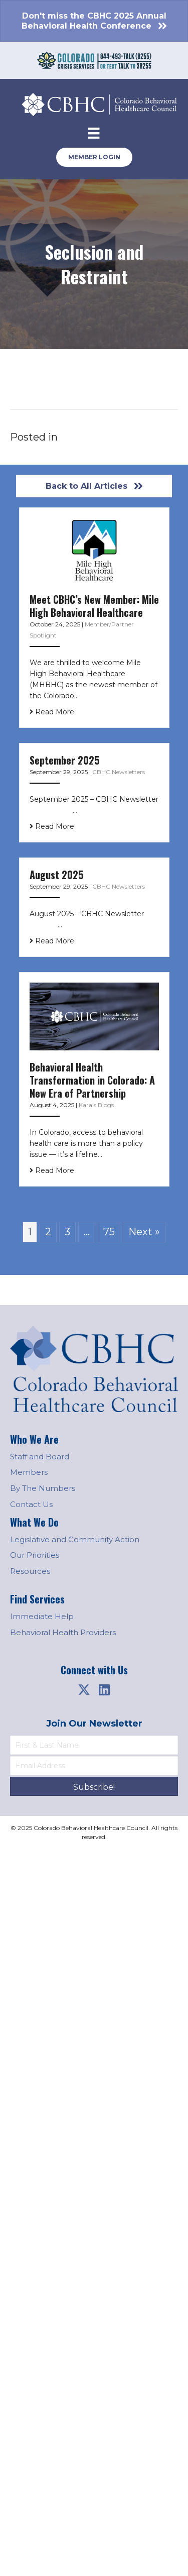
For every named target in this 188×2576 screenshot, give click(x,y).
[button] (84, 1689)
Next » (144, 1232)
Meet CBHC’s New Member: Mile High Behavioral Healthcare (94, 606)
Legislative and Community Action (74, 1539)
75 (109, 1232)
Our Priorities (34, 1555)
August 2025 (57, 874)
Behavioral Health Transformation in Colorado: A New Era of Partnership (92, 1080)
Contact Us (31, 1504)
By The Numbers (42, 1488)
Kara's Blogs (96, 1105)
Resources (30, 1571)
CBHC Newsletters (118, 772)
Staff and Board (39, 1456)
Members (29, 1472)
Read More (52, 711)
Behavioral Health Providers (63, 1632)
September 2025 (65, 760)
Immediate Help (42, 1616)
